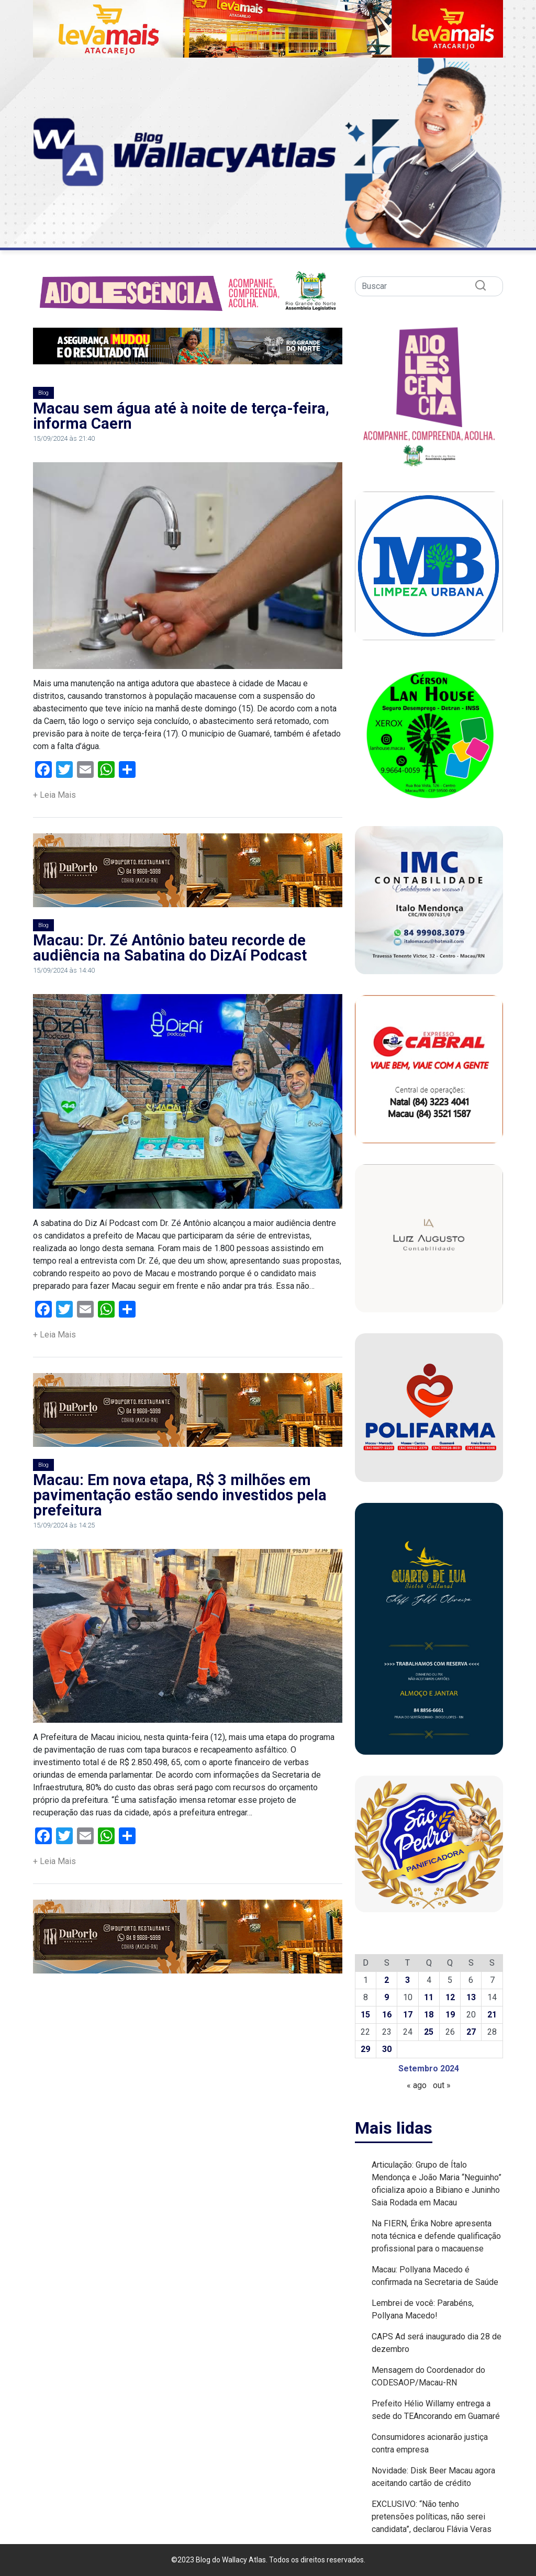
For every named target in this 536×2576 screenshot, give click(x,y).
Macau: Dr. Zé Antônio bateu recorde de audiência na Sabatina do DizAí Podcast (170, 947)
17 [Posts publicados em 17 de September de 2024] (407, 2015)
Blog (43, 392)
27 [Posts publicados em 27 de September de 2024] (471, 2032)
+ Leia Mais (54, 795)
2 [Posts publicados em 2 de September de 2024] (386, 1980)
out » (442, 2085)
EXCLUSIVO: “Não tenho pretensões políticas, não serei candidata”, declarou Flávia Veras (432, 2516)
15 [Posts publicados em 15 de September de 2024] (365, 2015)
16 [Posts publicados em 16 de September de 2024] (387, 2015)
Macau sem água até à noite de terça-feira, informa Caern (181, 415)
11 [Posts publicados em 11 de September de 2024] (428, 1997)
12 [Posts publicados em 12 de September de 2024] (450, 1997)
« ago (417, 2085)
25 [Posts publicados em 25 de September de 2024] (428, 2032)
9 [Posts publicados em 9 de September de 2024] (386, 1997)
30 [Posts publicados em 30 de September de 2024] (387, 2049)
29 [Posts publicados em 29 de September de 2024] (365, 2049)
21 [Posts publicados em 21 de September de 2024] (492, 2015)
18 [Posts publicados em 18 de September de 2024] (428, 2015)
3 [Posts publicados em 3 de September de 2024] (407, 1980)
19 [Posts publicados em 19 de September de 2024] (450, 2015)
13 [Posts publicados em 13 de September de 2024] (471, 1997)
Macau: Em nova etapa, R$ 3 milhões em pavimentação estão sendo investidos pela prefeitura (180, 1495)
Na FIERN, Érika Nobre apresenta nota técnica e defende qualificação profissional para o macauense (436, 2236)
